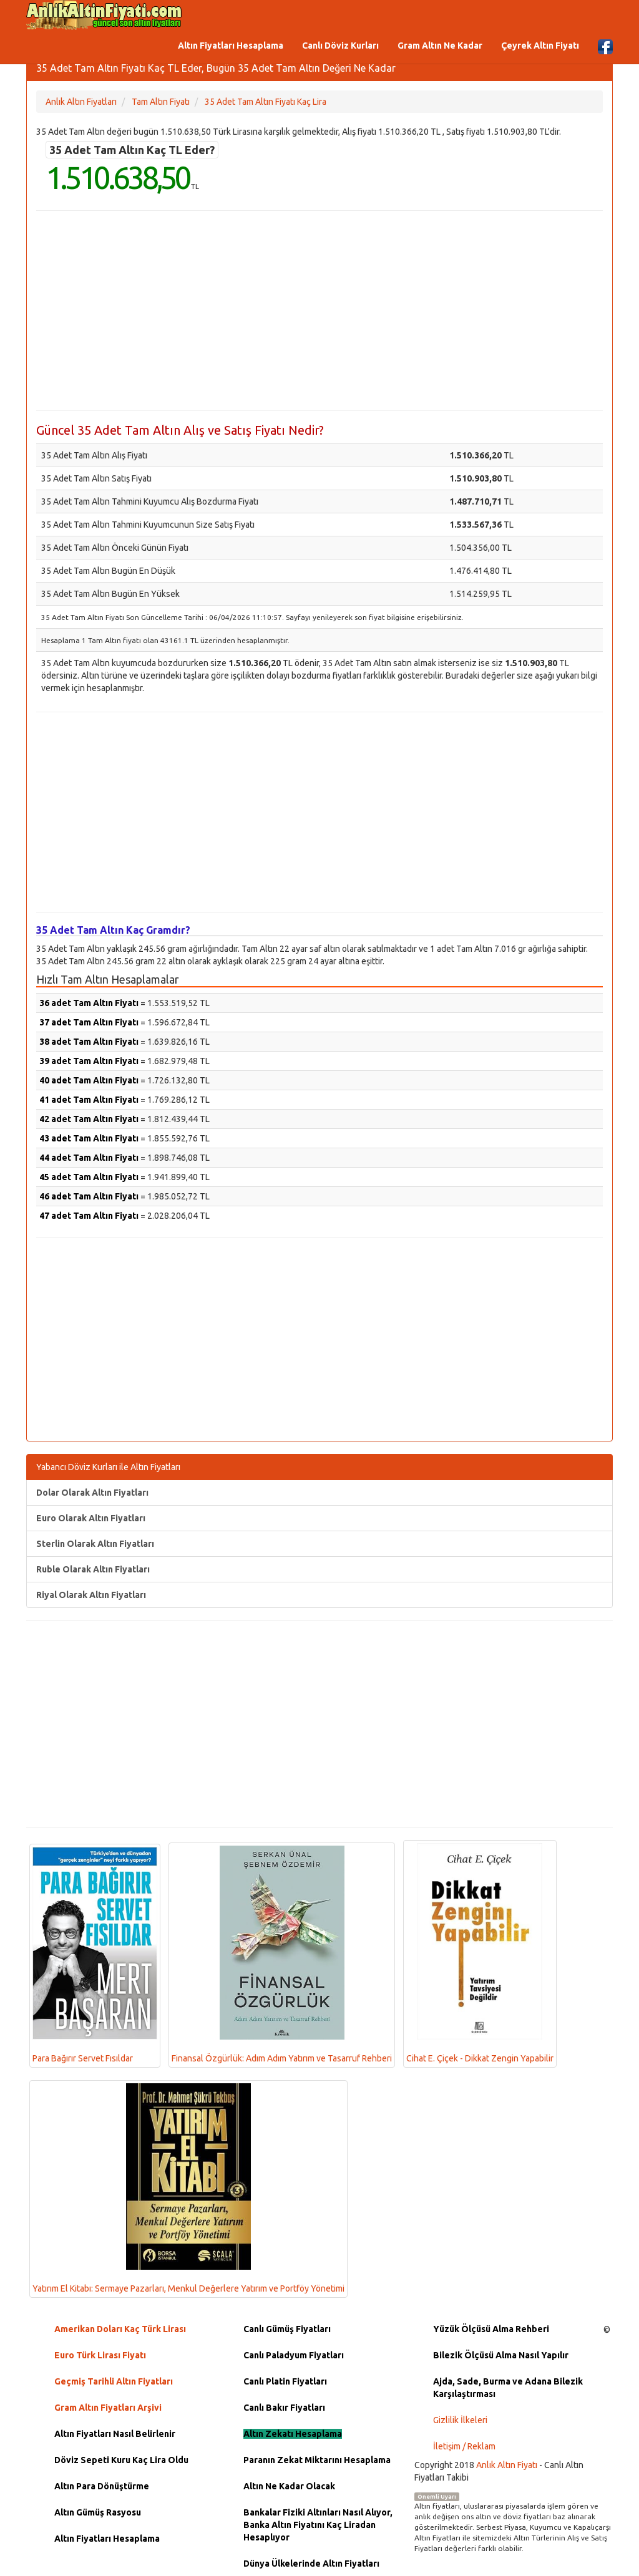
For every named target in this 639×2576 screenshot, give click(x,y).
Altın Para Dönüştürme (101, 2486)
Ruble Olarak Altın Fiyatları (93, 1569)
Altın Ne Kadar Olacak (289, 2486)
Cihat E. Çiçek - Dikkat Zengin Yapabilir (480, 1953)
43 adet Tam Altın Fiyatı (89, 1138)
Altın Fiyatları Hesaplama (230, 46)
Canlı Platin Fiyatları (285, 2381)
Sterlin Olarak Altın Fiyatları (95, 1544)
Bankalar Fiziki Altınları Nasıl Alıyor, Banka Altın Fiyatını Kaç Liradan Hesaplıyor (318, 2524)
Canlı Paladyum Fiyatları (293, 2355)
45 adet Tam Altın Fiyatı (89, 1177)
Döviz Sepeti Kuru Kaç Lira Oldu (121, 2460)
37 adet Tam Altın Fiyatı (89, 1022)
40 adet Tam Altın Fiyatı (89, 1080)
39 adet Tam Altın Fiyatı (89, 1061)
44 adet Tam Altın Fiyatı (89, 1158)
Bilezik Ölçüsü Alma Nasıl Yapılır (500, 2355)
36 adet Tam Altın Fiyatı (89, 1003)
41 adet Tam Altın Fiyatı (89, 1100)
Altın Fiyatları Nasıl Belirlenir (114, 2434)
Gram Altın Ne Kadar (440, 46)
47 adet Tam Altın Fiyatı (89, 1216)
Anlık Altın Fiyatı (506, 2465)
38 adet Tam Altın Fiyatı (89, 1042)
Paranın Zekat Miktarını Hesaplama (317, 2460)
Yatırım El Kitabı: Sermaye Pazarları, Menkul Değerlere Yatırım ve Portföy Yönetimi (188, 2188)
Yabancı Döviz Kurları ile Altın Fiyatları (108, 1467)
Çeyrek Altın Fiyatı (540, 46)
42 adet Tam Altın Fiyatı (89, 1119)
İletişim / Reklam (464, 2446)
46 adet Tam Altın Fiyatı (89, 1196)
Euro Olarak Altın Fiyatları (90, 1518)
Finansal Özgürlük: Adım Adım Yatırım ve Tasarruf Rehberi (282, 1954)
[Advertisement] (319, 310)
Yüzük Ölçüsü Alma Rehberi (491, 2329)
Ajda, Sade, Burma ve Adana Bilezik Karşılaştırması (508, 2387)
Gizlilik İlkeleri (460, 2420)
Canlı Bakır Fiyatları (284, 2408)
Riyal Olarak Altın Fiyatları (91, 1595)
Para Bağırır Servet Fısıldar (94, 1955)
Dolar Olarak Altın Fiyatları (92, 1493)
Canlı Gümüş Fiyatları (287, 2329)
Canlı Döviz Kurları (340, 46)
